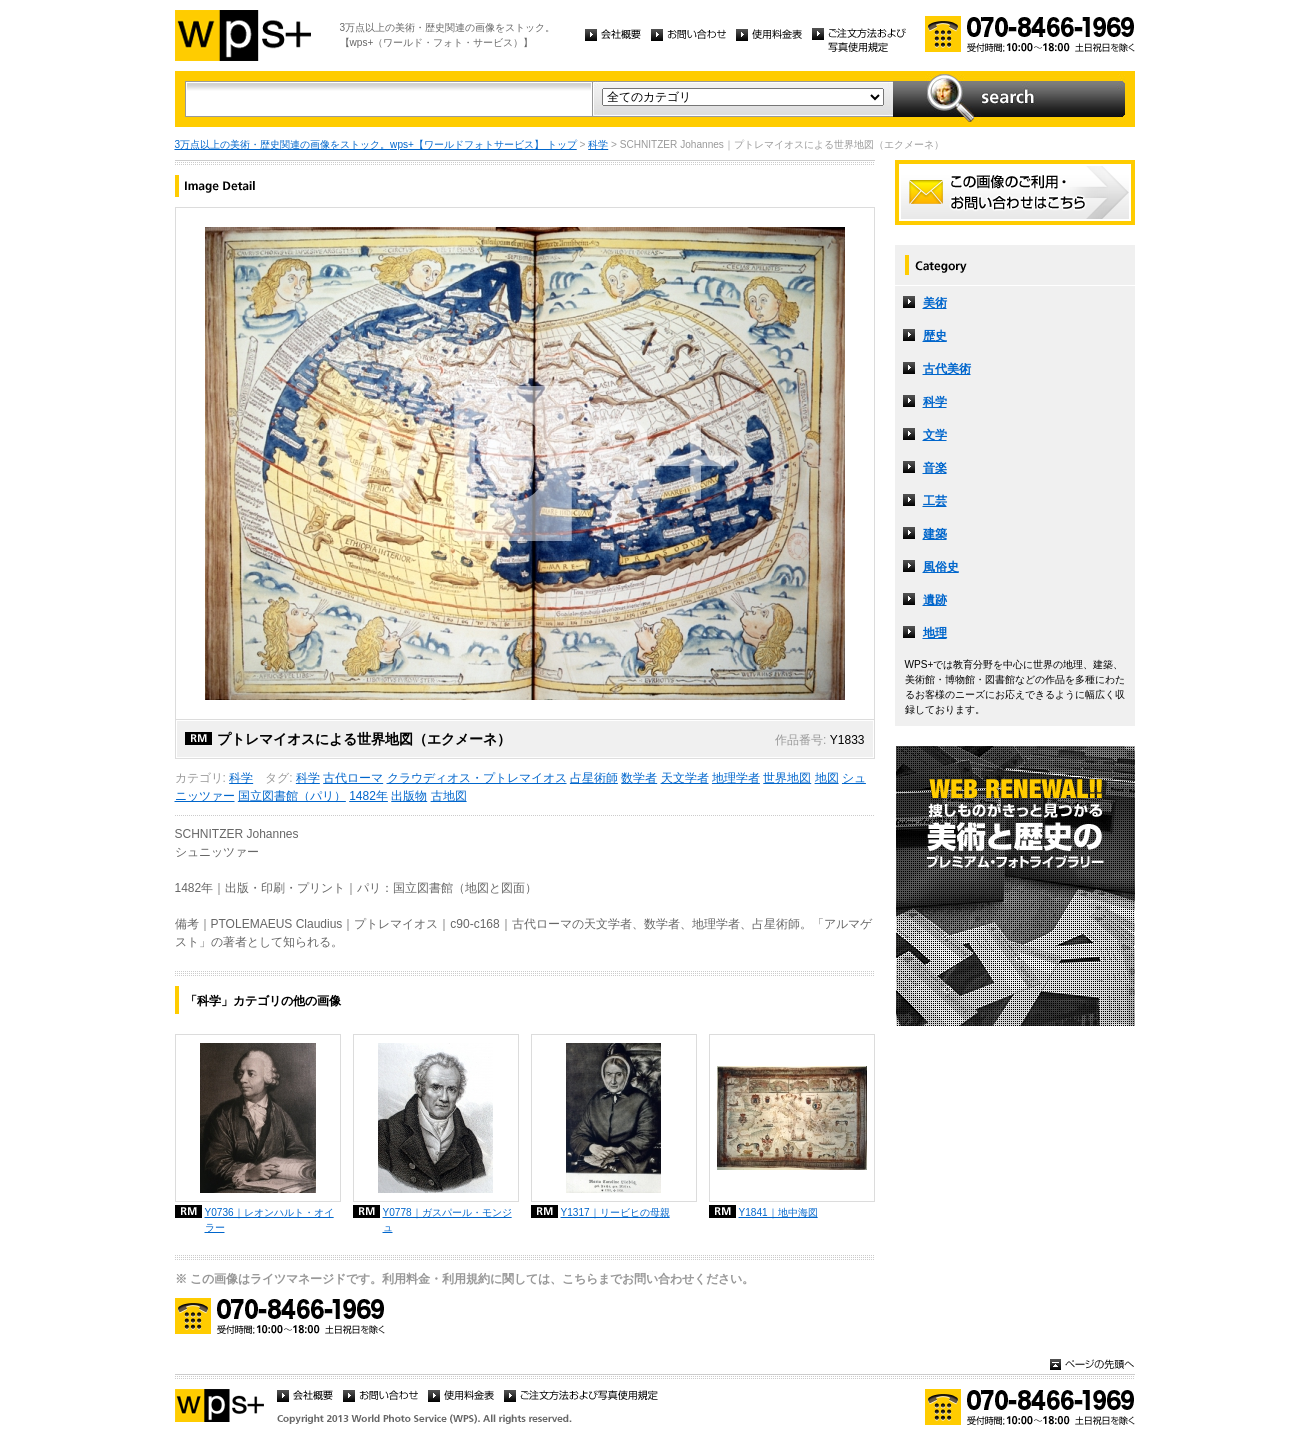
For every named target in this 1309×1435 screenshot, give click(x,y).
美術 (935, 303)
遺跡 (935, 600)
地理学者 (736, 778)
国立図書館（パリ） (292, 796)
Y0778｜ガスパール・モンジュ (447, 1220)
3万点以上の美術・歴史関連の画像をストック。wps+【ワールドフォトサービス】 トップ (376, 144)
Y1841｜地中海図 (778, 1212)
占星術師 (594, 778)
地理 (935, 633)
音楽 (935, 468)
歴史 (935, 336)
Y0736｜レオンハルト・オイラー (269, 1220)
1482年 (368, 796)
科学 (598, 144)
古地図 (449, 796)
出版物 (409, 796)
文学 (935, 435)
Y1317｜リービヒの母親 (615, 1212)
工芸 (935, 501)
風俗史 (941, 567)
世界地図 (787, 778)
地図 (827, 778)
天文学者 (685, 778)
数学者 (639, 778)
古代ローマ (353, 778)
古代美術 (947, 369)
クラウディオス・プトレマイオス (477, 778)
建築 (935, 534)
